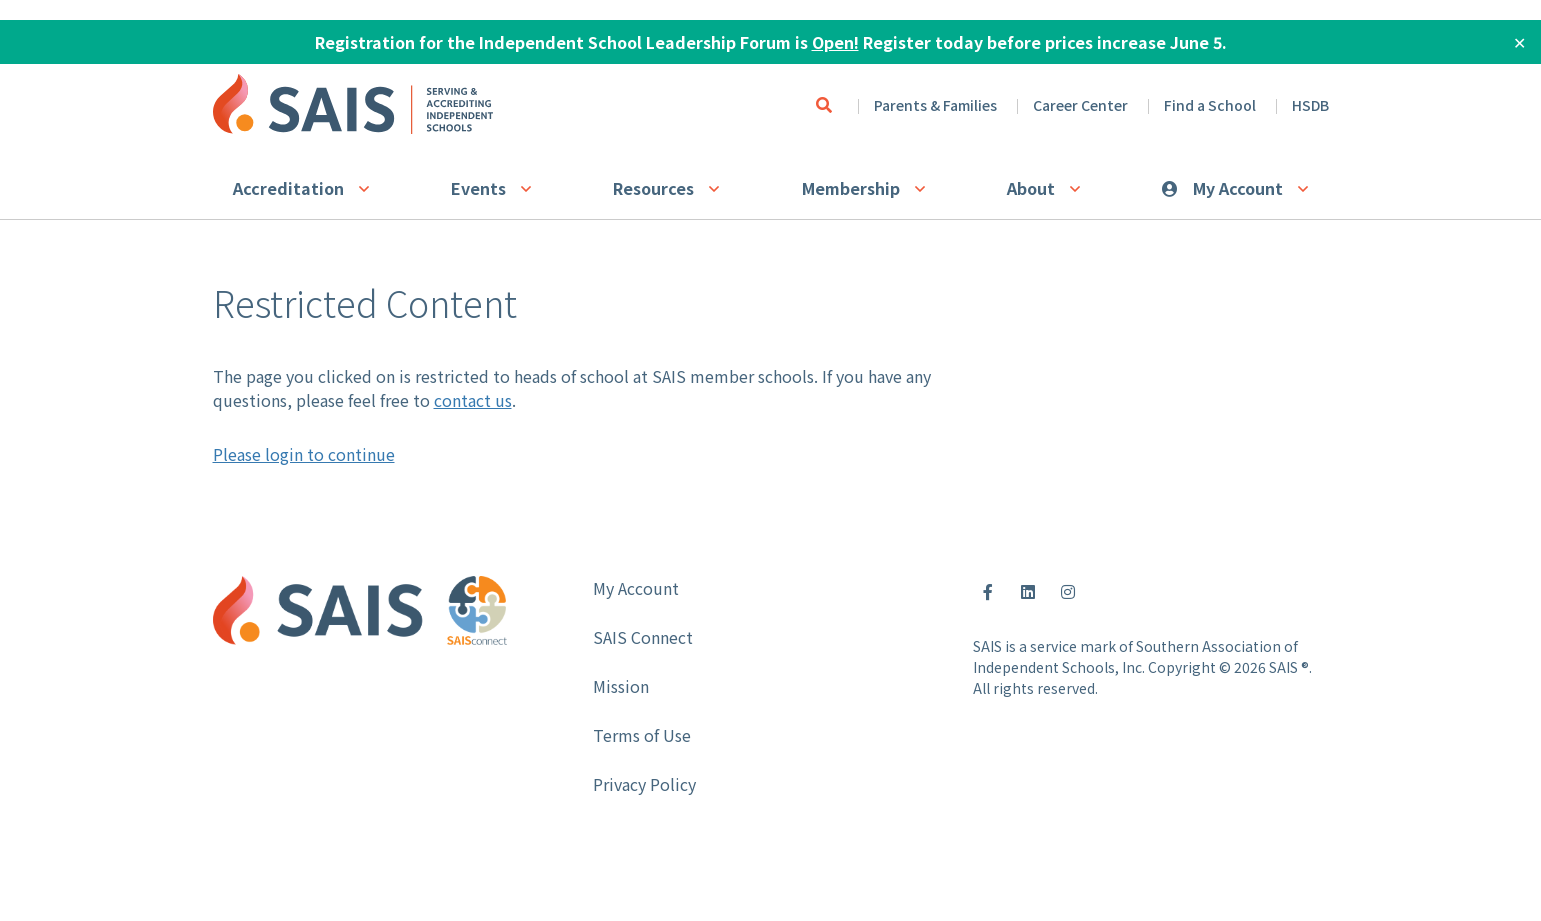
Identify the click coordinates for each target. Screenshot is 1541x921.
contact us (473, 400)
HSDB (1310, 105)
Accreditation (288, 188)
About (1031, 188)
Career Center (1080, 105)
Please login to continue (304, 454)
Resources (653, 188)
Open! (835, 42)
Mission (621, 686)
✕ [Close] (1519, 42)
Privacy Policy (644, 784)
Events (478, 188)
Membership (851, 188)
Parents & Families (935, 105)
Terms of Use (642, 735)
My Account (1238, 188)
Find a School (1210, 105)
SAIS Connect (643, 637)
